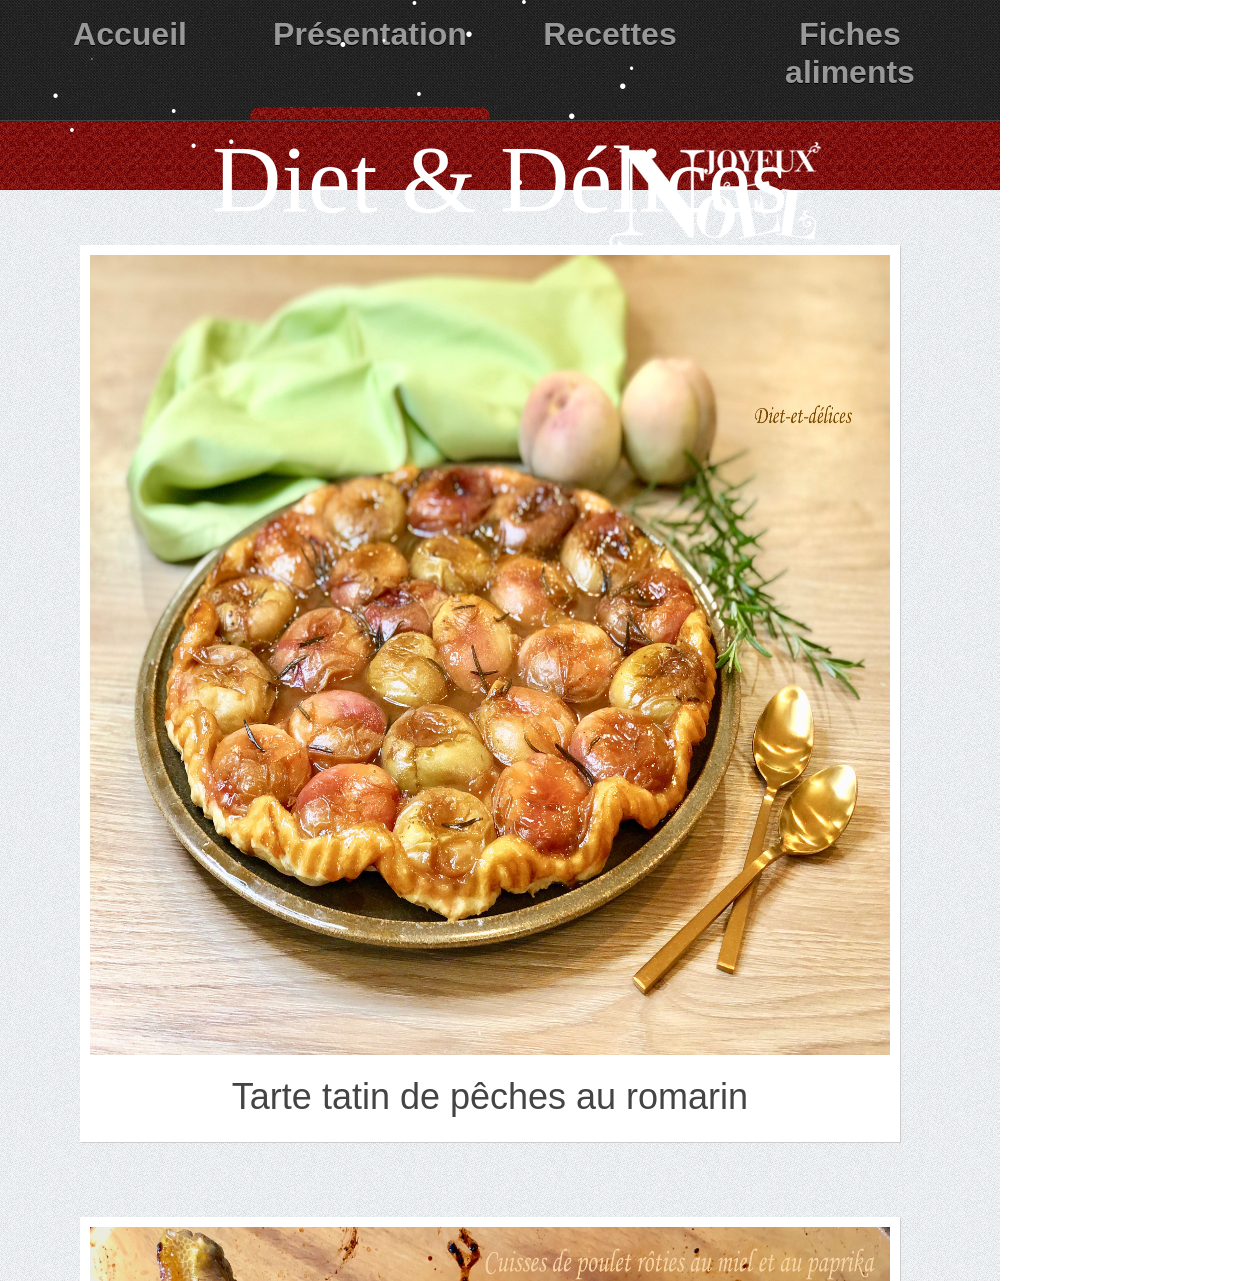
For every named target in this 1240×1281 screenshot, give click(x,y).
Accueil (130, 34)
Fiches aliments (850, 53)
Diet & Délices (500, 179)
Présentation (370, 34)
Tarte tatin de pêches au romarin (490, 1096)
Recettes (609, 34)
